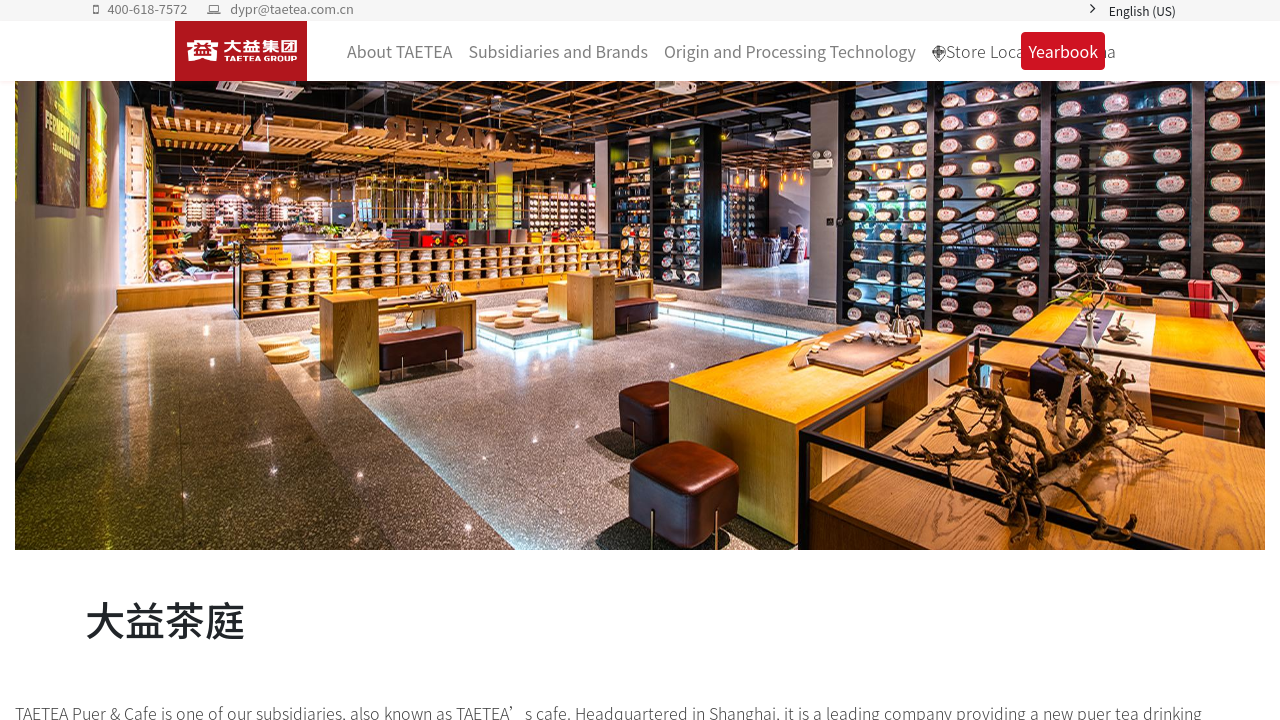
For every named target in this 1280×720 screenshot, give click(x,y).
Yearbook (1063, 51)
